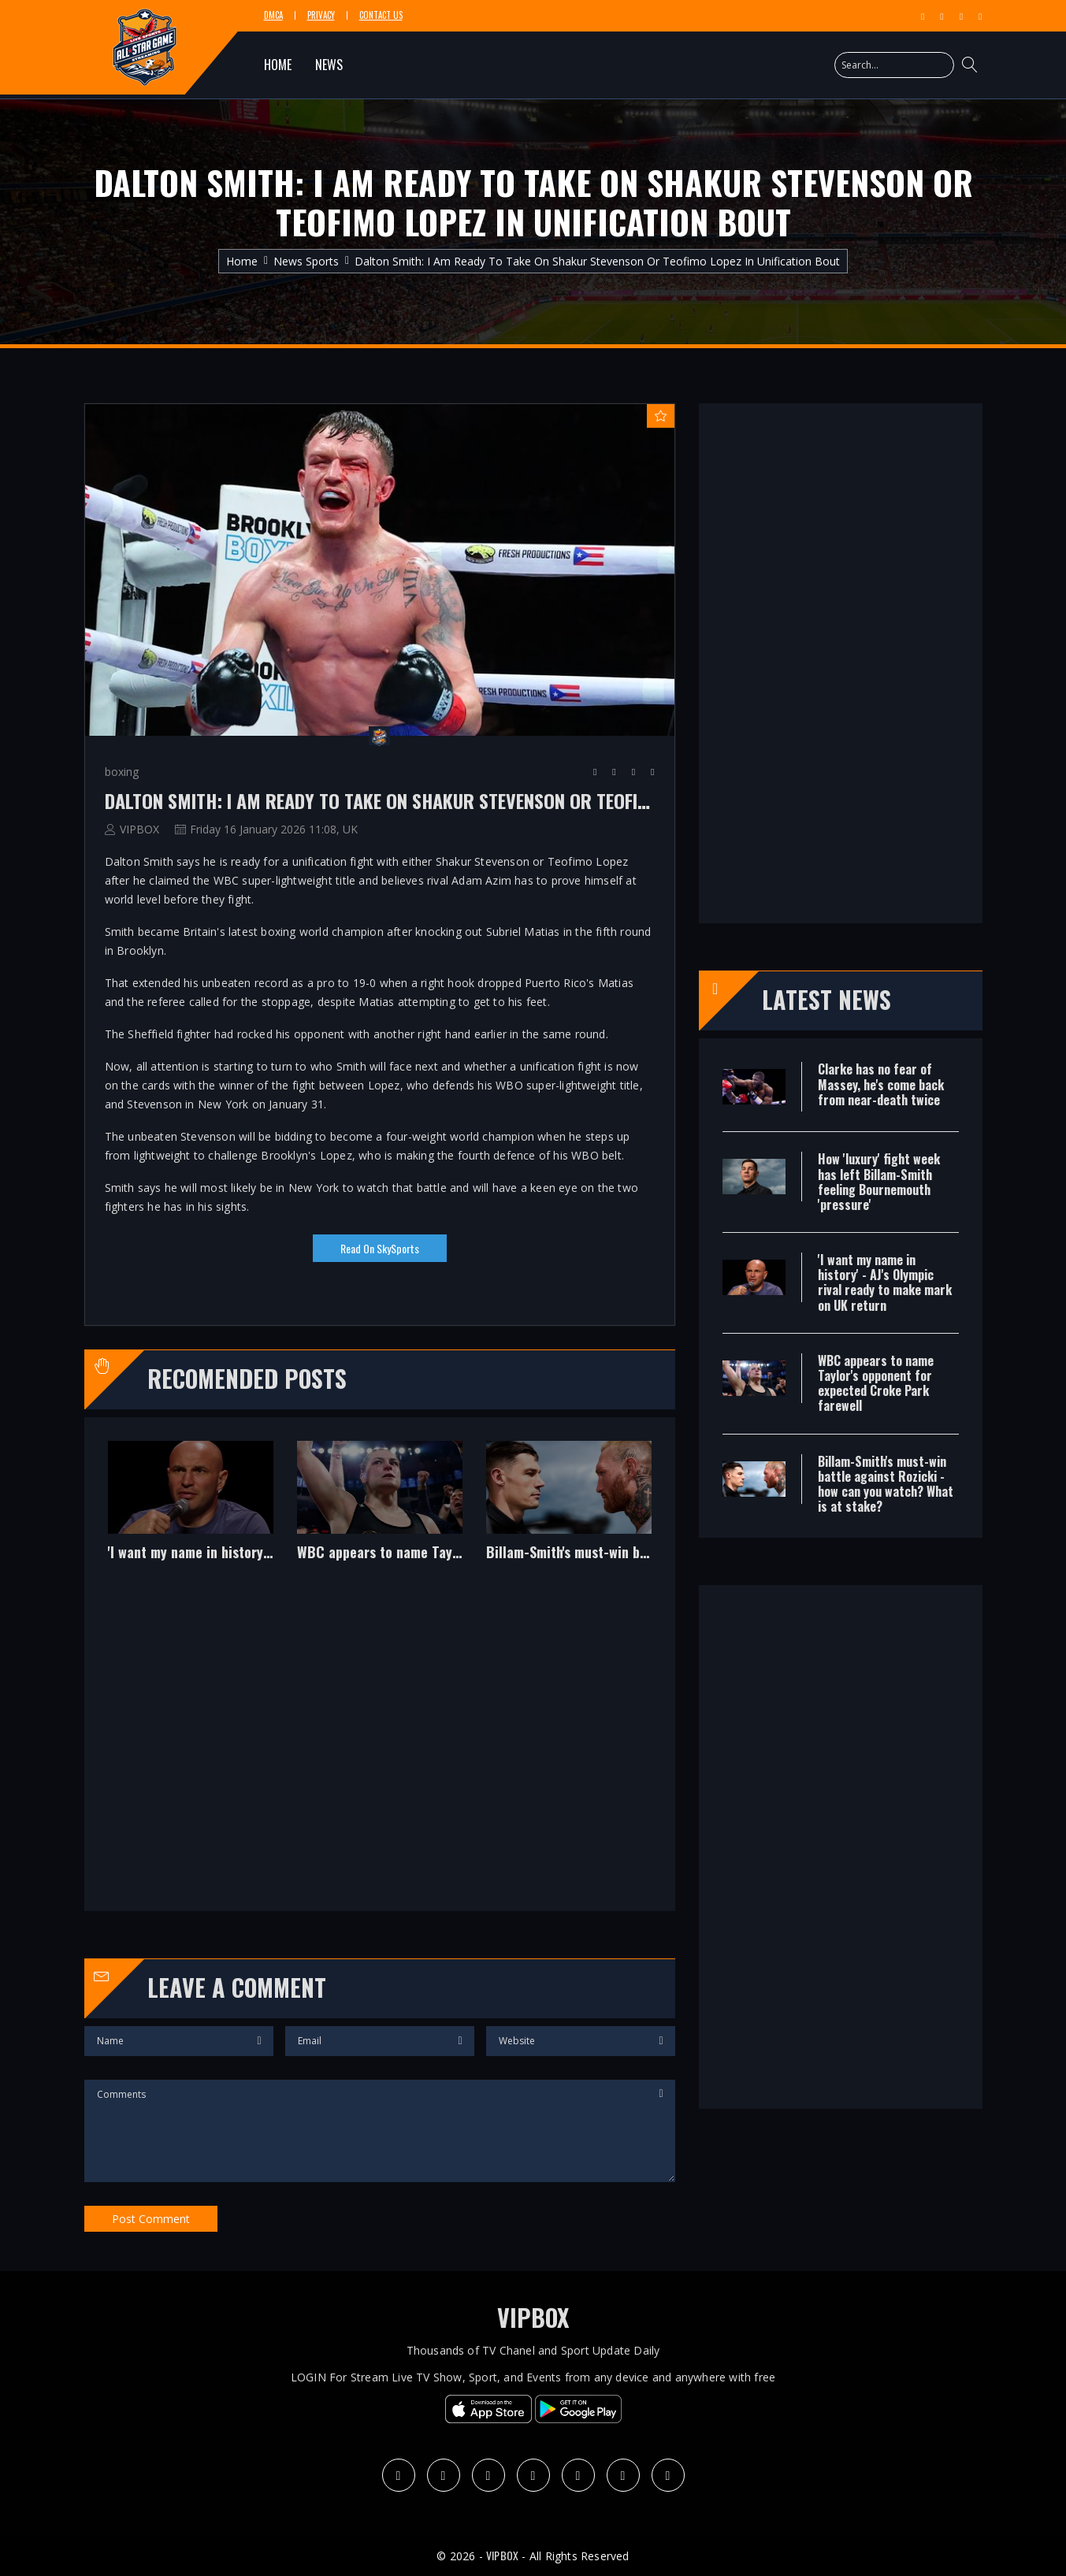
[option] (190, 1513)
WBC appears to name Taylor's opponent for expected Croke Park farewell (379, 1552)
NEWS (329, 64)
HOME (278, 64)
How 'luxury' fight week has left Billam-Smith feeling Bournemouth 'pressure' (879, 1181)
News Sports (306, 261)
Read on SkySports (379, 1248)
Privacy (321, 15)
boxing (122, 771)
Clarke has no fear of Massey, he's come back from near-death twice (881, 1084)
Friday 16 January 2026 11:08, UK (274, 829)
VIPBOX (139, 829)
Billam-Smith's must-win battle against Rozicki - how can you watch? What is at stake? (569, 1552)
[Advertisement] (380, 1748)
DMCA (273, 15)
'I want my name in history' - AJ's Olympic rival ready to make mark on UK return (190, 1552)
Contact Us (381, 15)
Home (242, 261)
